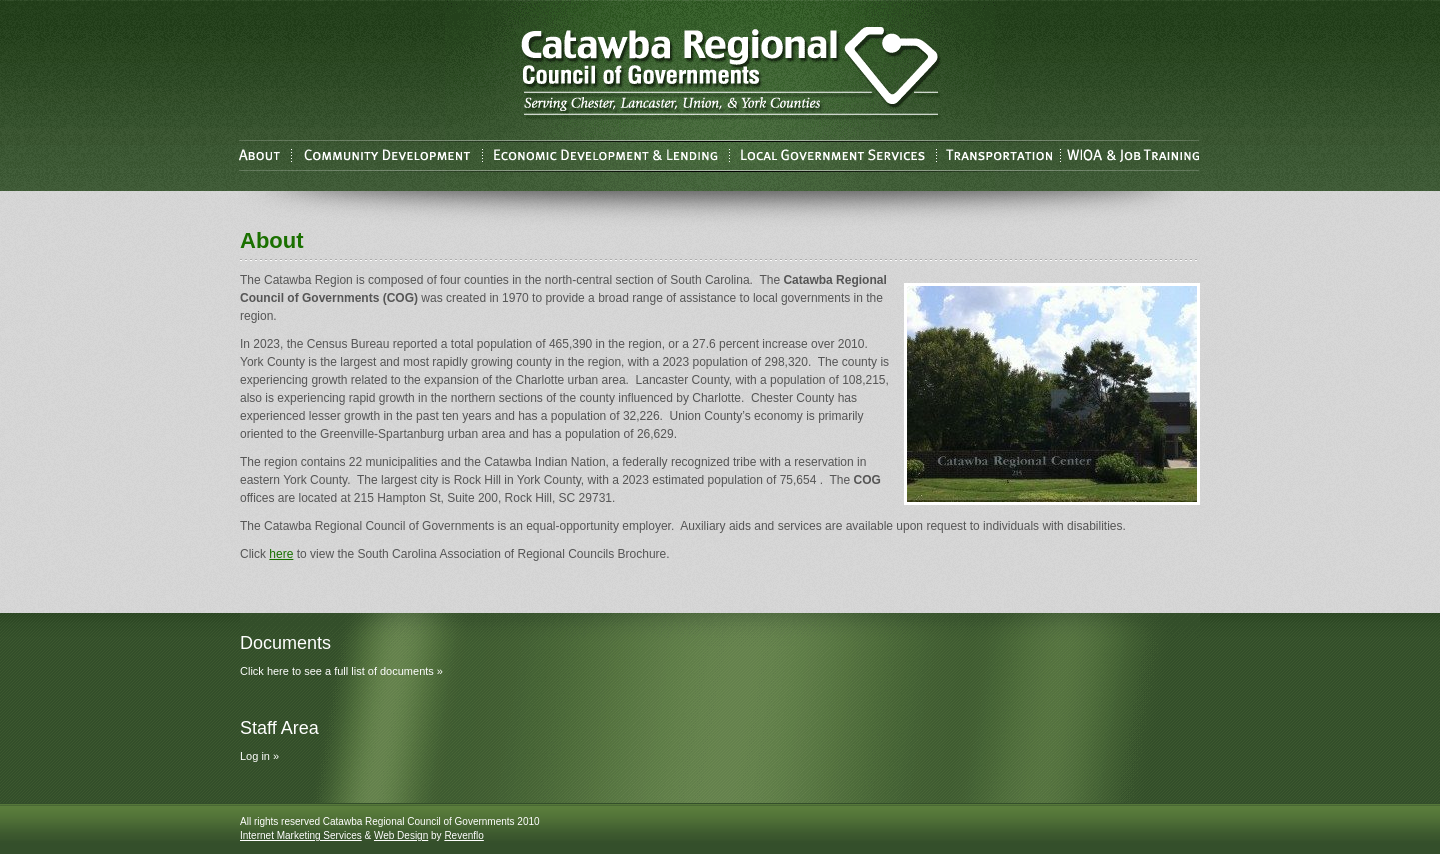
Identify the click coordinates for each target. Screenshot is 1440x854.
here (281, 554)
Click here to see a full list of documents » (341, 671)
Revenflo (463, 835)
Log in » (259, 756)
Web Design (401, 835)
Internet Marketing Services (301, 835)
